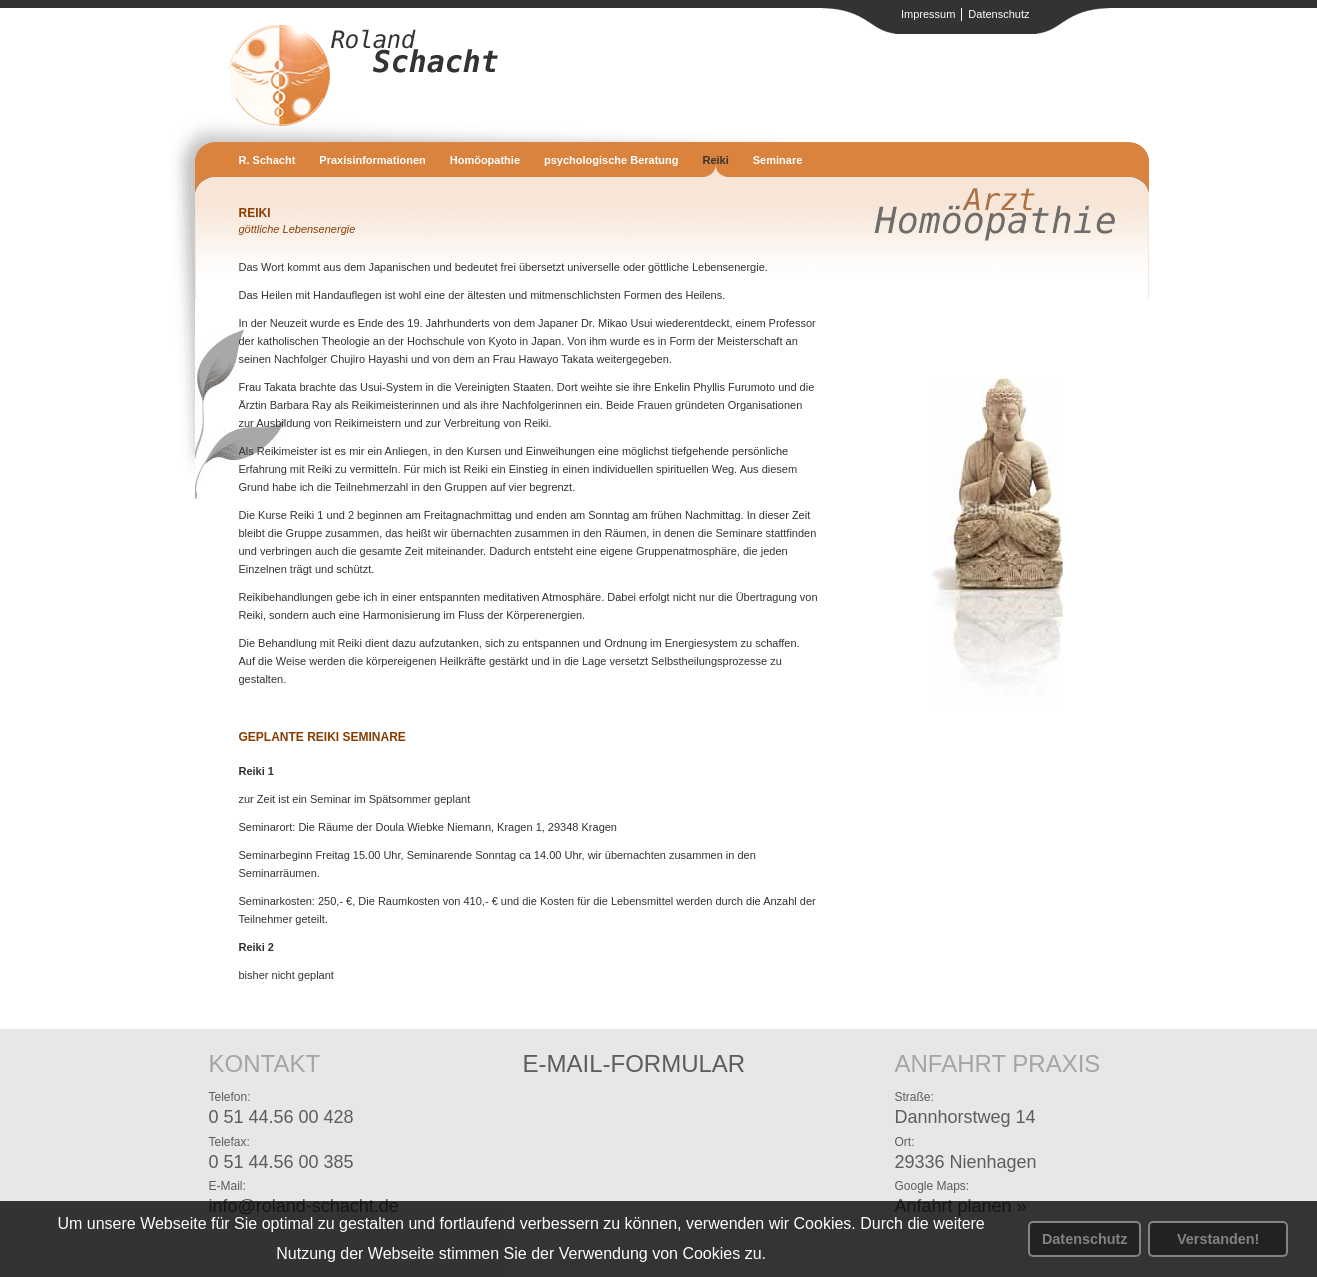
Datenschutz (1085, 1239)
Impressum (928, 14)
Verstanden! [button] (1218, 1239)
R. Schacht (267, 160)
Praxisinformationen (372, 160)
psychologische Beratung (611, 160)
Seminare (778, 160)
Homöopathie (485, 160)
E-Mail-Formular (634, 1063)
